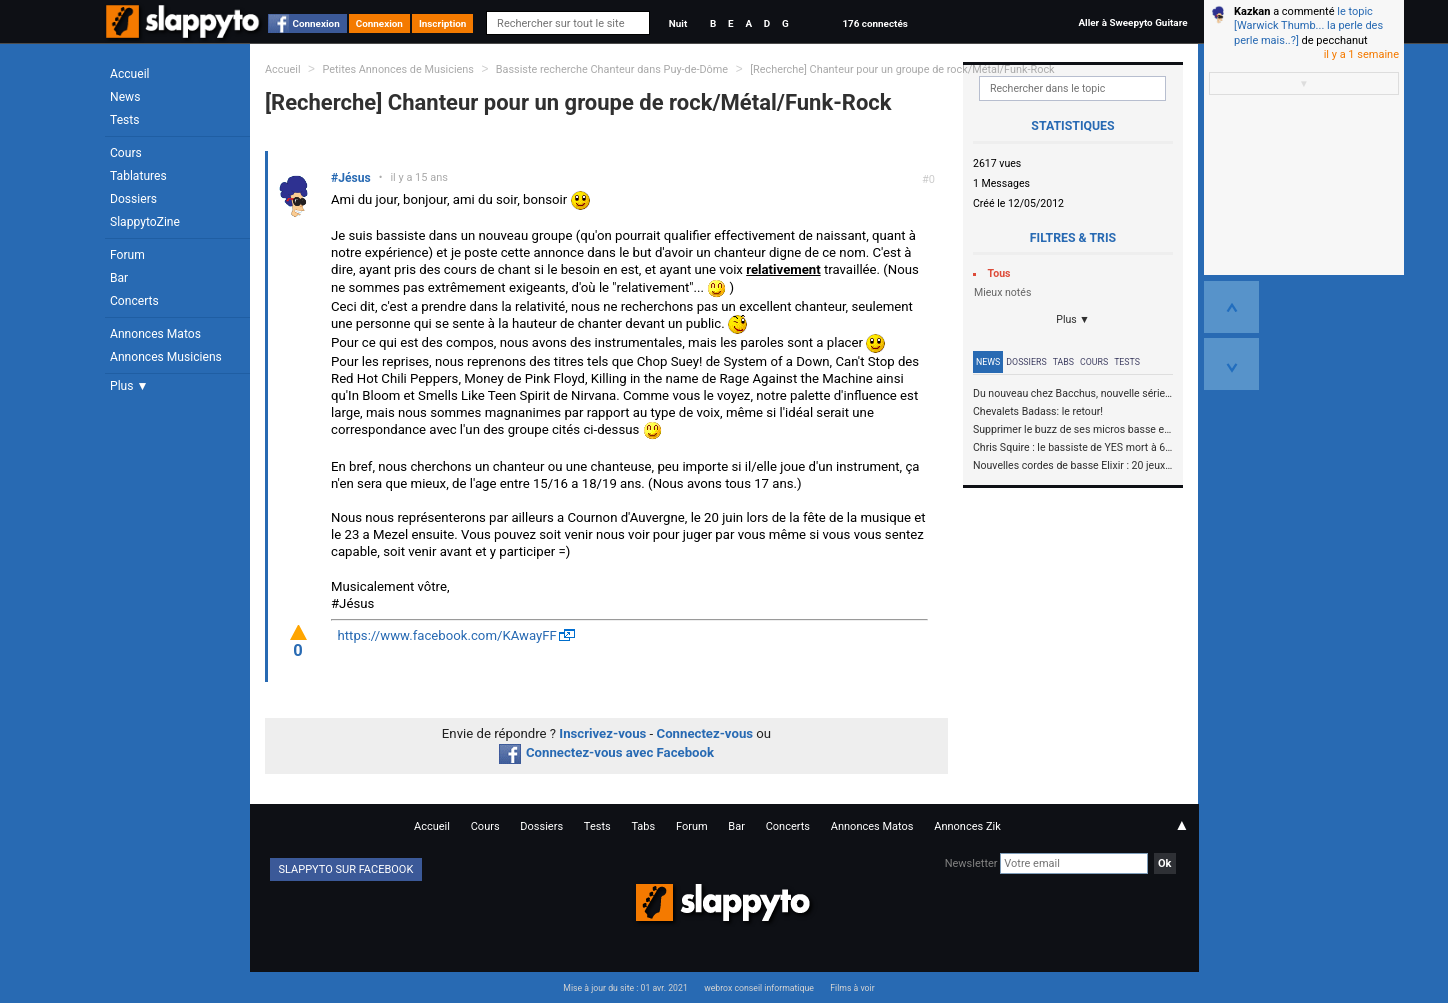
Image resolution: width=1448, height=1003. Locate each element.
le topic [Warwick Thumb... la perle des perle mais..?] (1308, 26)
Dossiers (133, 199)
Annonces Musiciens (166, 357)
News (125, 97)
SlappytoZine (145, 222)
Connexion (316, 23)
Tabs (1063, 362)
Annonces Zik (967, 826)
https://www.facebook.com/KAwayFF (447, 635)
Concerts (134, 301)
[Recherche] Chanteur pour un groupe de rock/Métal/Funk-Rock (902, 69)
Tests (124, 120)
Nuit (678, 23)
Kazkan (1252, 11)
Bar (119, 278)
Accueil (130, 74)
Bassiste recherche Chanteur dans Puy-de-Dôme (613, 69)
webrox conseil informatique (759, 988)
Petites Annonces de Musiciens (398, 69)
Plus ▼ (129, 386)
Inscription (443, 23)
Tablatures (138, 176)
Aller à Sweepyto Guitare (1132, 22)
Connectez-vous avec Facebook (606, 752)
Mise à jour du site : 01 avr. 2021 (625, 988)
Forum (127, 255)
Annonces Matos (155, 334)
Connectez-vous (705, 733)
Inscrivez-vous (602, 733)
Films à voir (852, 988)
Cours (126, 153)
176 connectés (874, 23)
